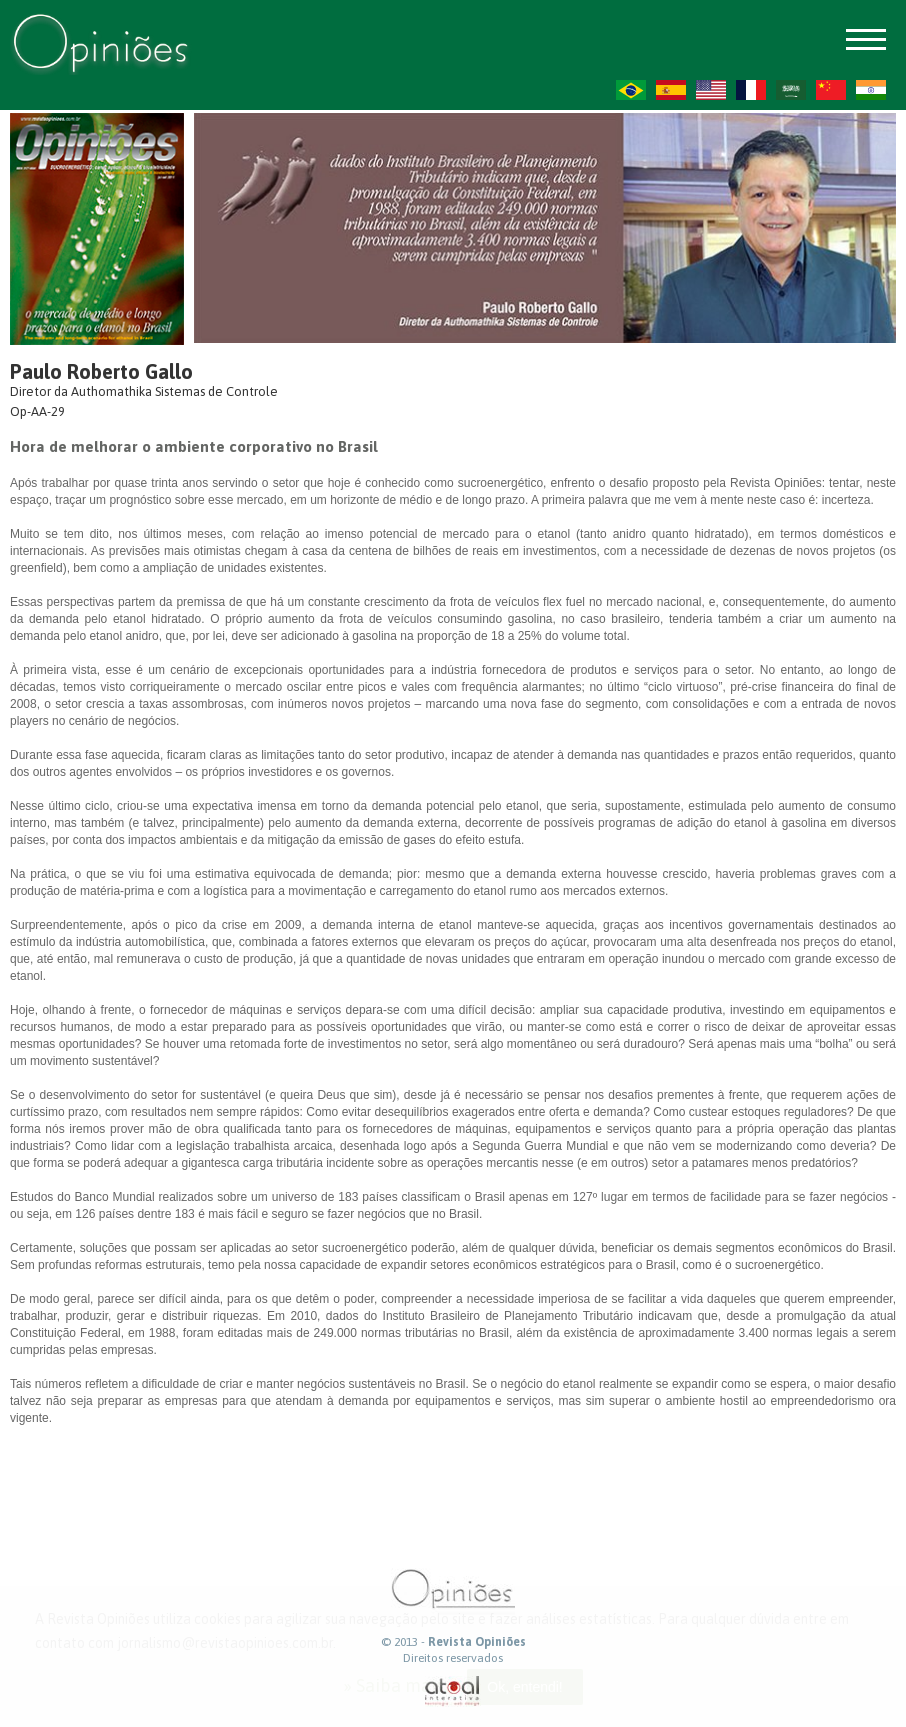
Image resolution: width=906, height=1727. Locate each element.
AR (791, 90)
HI (871, 90)
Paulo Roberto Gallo (101, 371)
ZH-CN (831, 90)
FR (751, 90)
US (711, 90)
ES (671, 90)
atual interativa (453, 1691)
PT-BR (631, 90)
